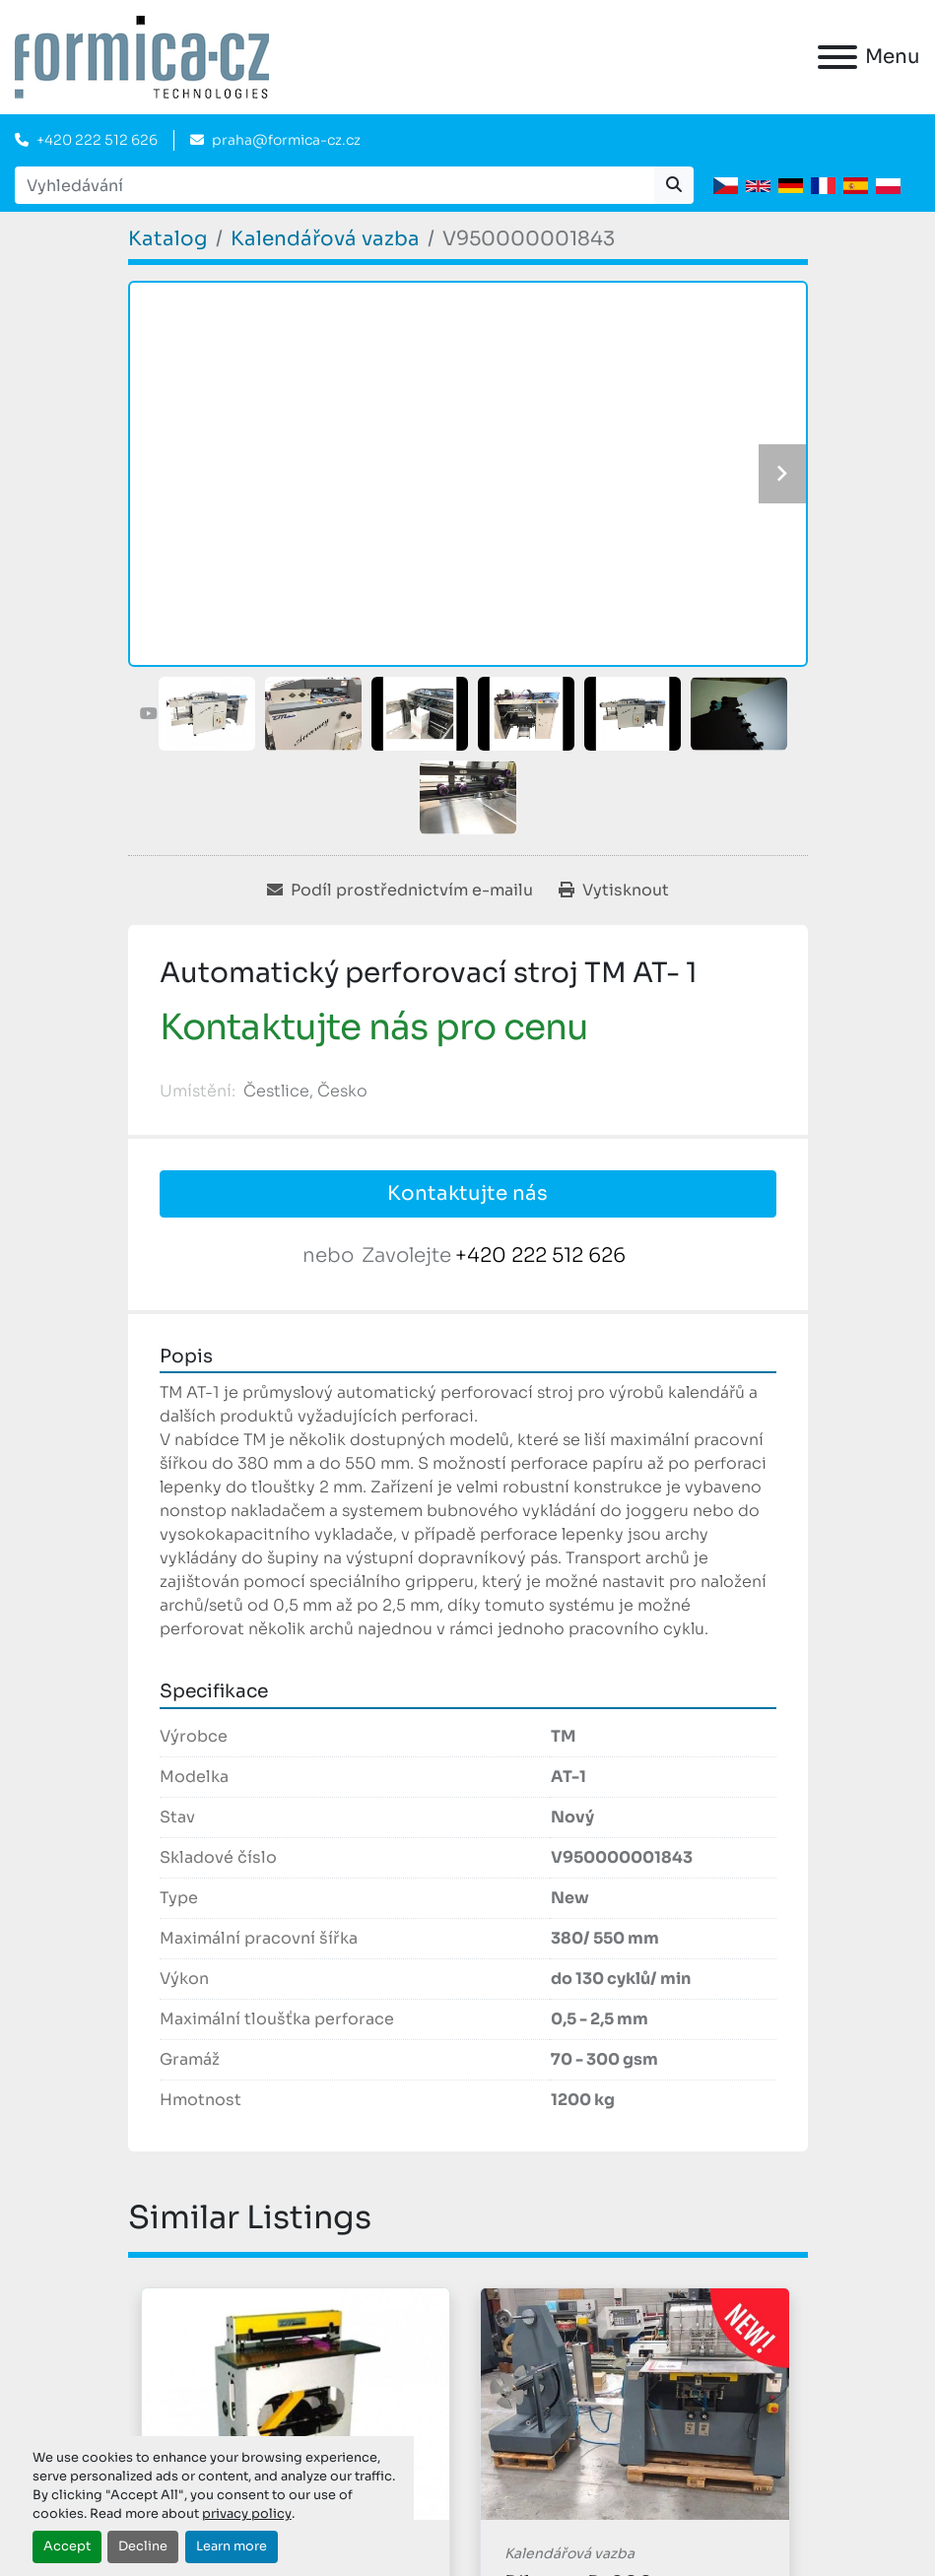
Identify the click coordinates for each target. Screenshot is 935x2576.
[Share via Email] (400, 890)
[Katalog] (168, 239)
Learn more (231, 2546)
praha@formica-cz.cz (286, 140)
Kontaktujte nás (467, 1193)
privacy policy (247, 2514)
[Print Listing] (614, 890)
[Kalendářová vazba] (325, 239)
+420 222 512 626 (97, 140)
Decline (142, 2546)
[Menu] (837, 57)
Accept (67, 2546)
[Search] (334, 185)
